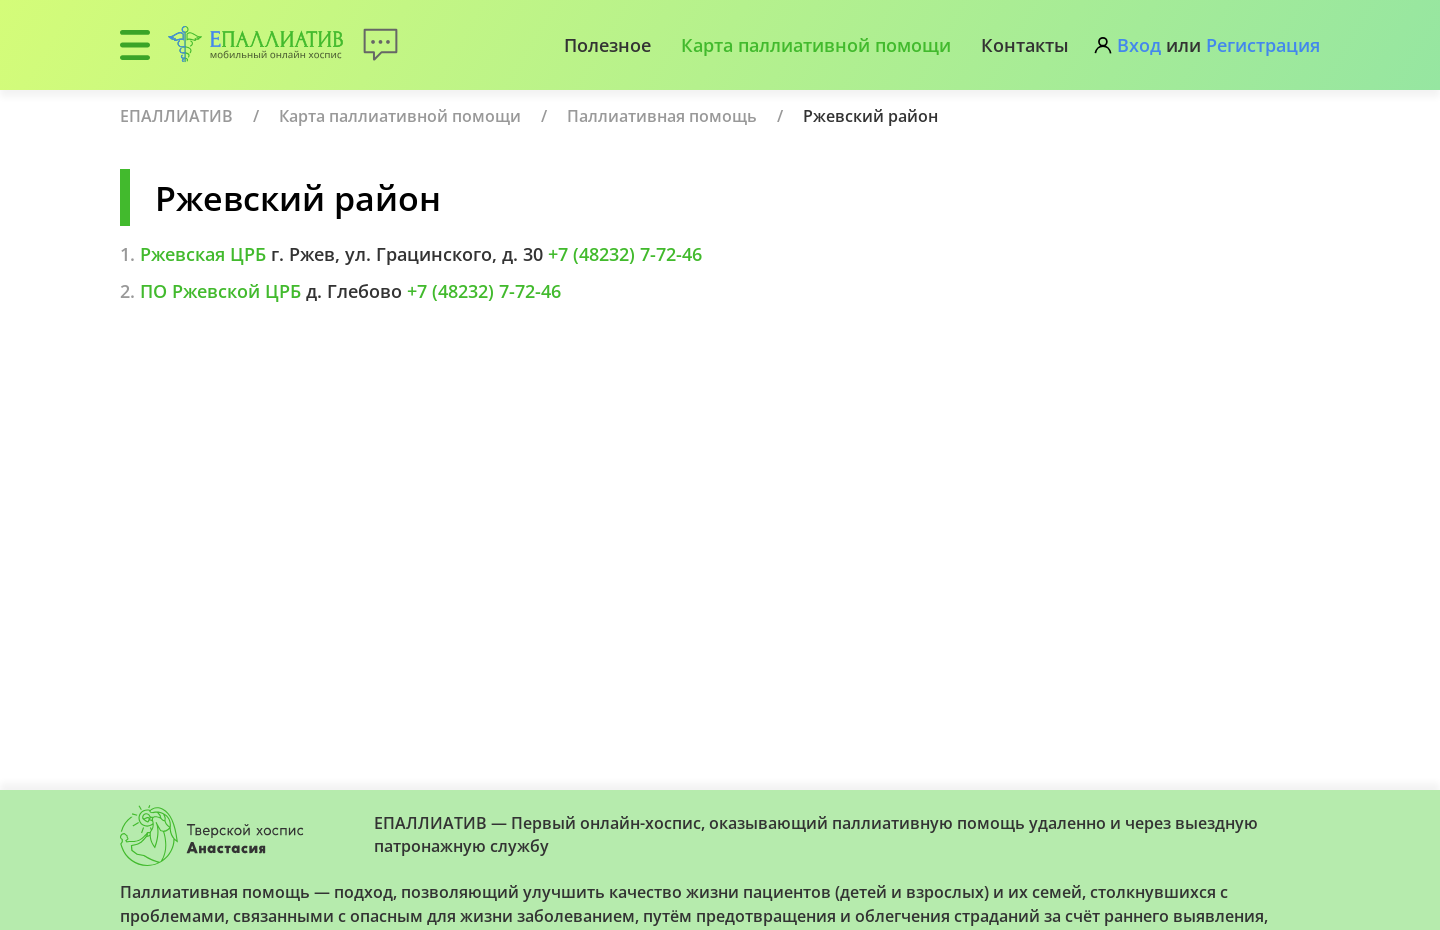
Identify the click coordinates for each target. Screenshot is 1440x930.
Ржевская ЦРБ (203, 254)
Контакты (1025, 45)
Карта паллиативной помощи (816, 45)
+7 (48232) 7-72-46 (625, 254)
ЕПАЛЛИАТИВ (176, 116)
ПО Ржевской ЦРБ (220, 291)
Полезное (607, 45)
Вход (1139, 45)
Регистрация (1263, 45)
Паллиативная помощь (662, 116)
